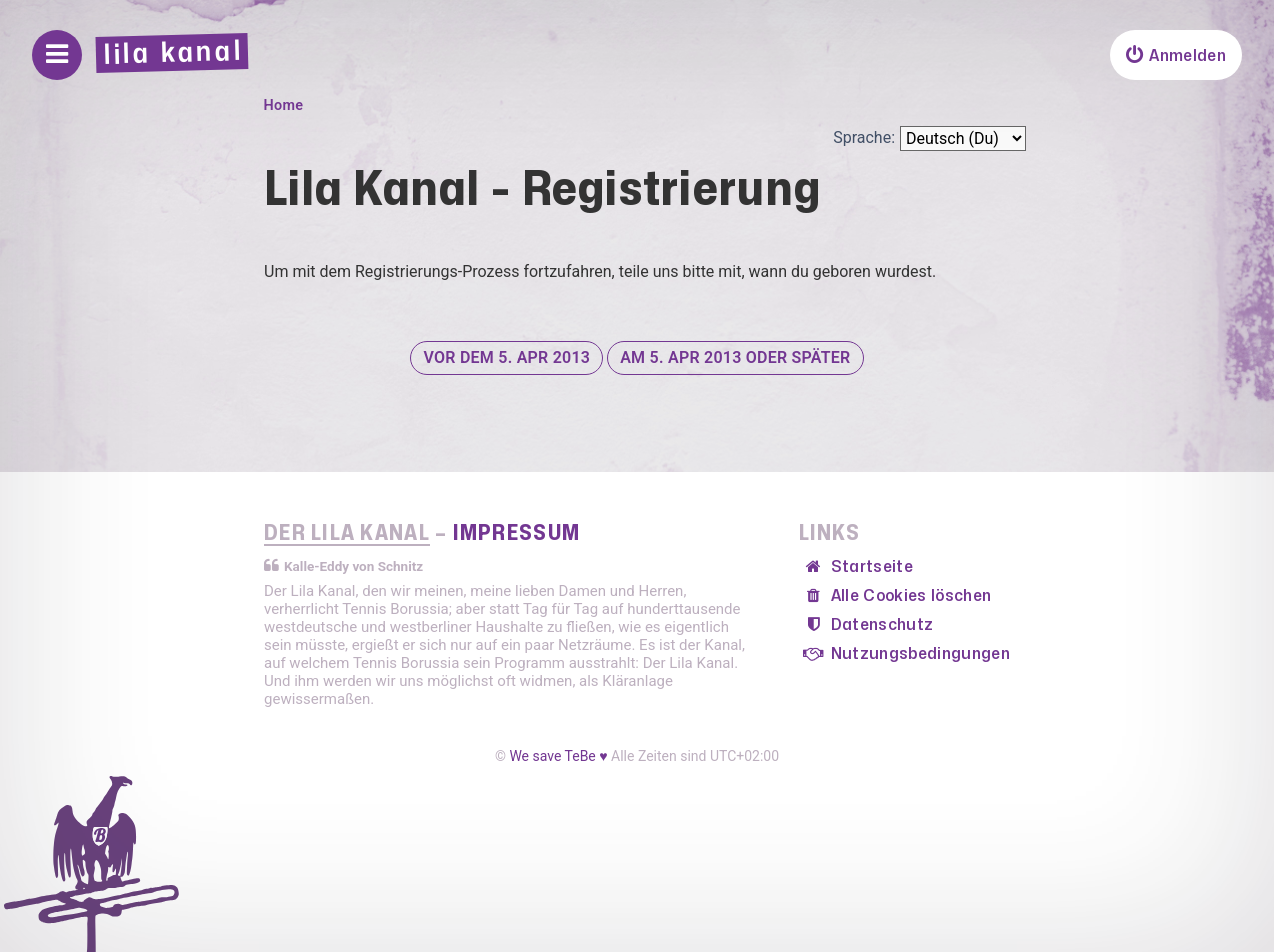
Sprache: (864, 137)
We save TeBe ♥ (558, 756)
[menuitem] (1176, 55)
